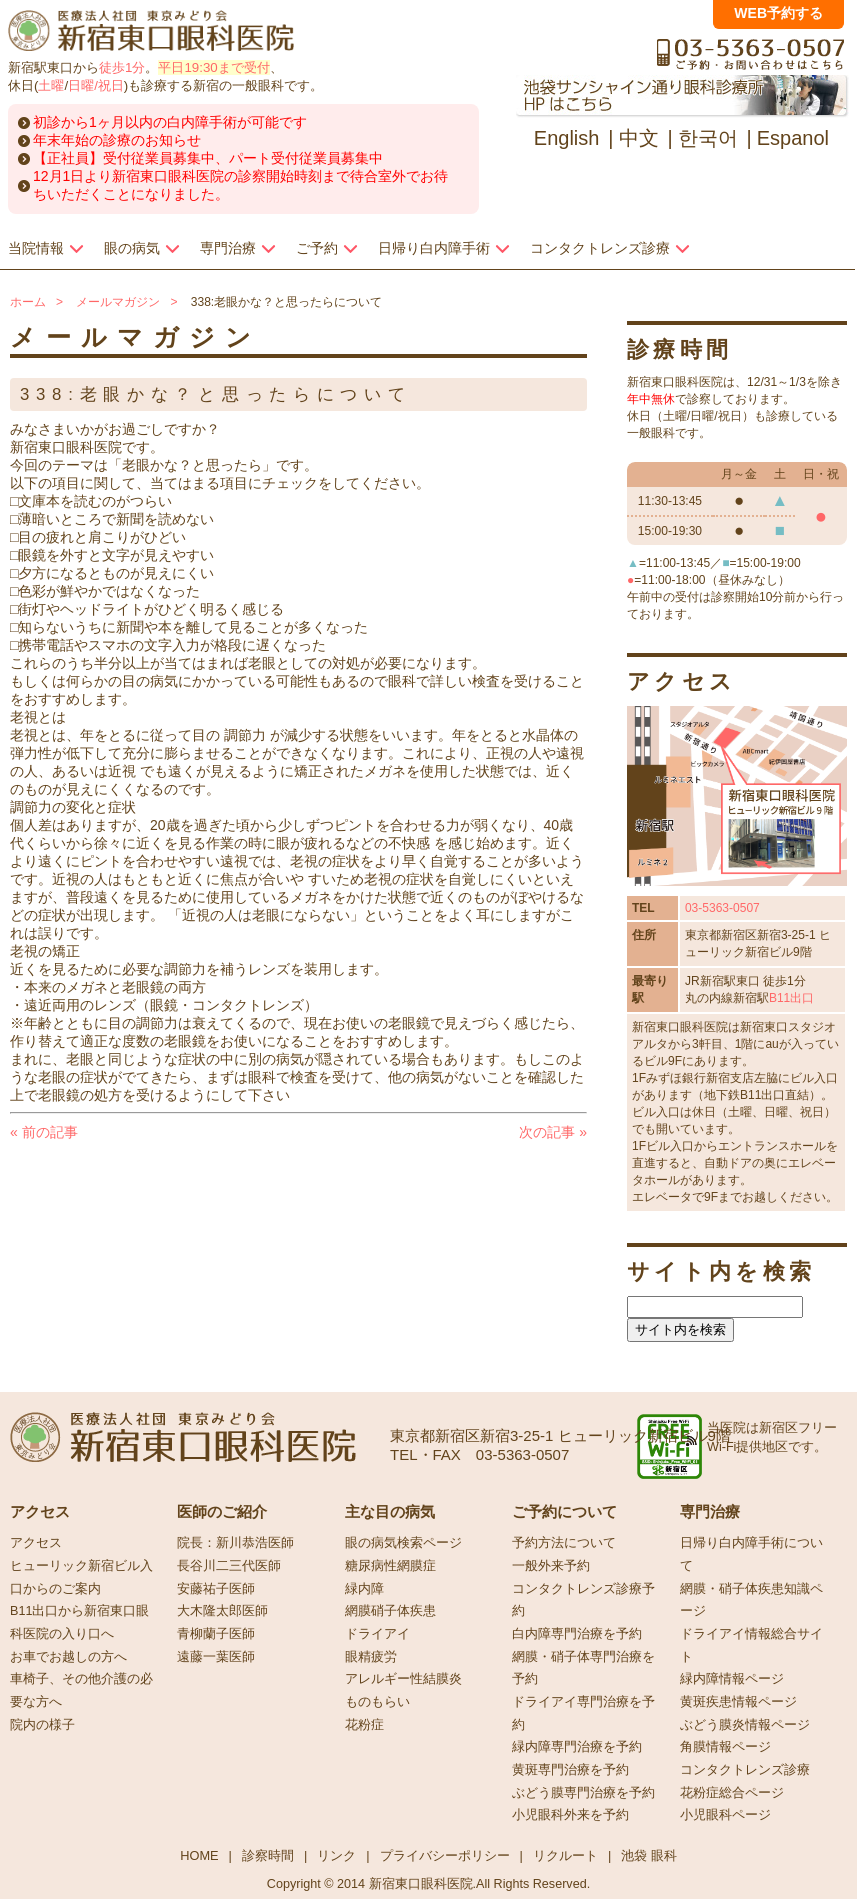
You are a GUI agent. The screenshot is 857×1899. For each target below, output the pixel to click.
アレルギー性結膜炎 (403, 1679)
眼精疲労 (371, 1657)
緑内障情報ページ (732, 1679)
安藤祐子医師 (216, 1589)
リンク (336, 1855)
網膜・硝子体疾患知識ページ (751, 1600)
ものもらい (377, 1702)
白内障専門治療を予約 (577, 1634)
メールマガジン (118, 302)
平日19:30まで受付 (213, 67)
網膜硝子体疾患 (390, 1611)
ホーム (28, 302)
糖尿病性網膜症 (390, 1566)
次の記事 (553, 1132)
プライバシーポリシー (445, 1855)
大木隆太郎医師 (222, 1611)
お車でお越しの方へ (68, 1657)
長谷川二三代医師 (229, 1566)
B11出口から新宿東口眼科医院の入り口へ (79, 1622)
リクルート (565, 1855)
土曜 (51, 85)
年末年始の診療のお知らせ (117, 140)
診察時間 (268, 1855)
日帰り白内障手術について (751, 1554)
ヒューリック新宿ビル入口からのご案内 (81, 1577)
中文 (639, 138)
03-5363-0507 (722, 908)
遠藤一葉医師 (216, 1657)
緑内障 (364, 1589)
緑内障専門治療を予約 (577, 1747)
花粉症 (364, 1725)
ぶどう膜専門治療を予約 (583, 1793)
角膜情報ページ (725, 1747)
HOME (199, 1855)
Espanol (793, 138)
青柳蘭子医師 (216, 1634)
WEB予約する (778, 13)
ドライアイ (377, 1634)
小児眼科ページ (725, 1815)
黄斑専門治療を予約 (570, 1770)
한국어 (708, 138)
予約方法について (564, 1543)
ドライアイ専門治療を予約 (583, 1713)
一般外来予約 (551, 1566)
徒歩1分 (122, 67)
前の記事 (44, 1132)
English (567, 138)
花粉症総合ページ (732, 1793)
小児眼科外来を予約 (570, 1815)
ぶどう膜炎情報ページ (745, 1725)
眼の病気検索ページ (403, 1543)
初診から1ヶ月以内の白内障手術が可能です (170, 122)
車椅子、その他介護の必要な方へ (81, 1690)
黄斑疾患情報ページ (738, 1702)
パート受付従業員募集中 (306, 158)
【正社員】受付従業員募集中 (124, 158)
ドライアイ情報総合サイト (751, 1645)
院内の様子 (42, 1725)
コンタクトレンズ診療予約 (583, 1600)
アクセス (36, 1543)
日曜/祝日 (96, 85)
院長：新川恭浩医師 (235, 1543)
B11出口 (791, 998)
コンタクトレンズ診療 (745, 1770)
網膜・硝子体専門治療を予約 (583, 1668)
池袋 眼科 (649, 1855)
